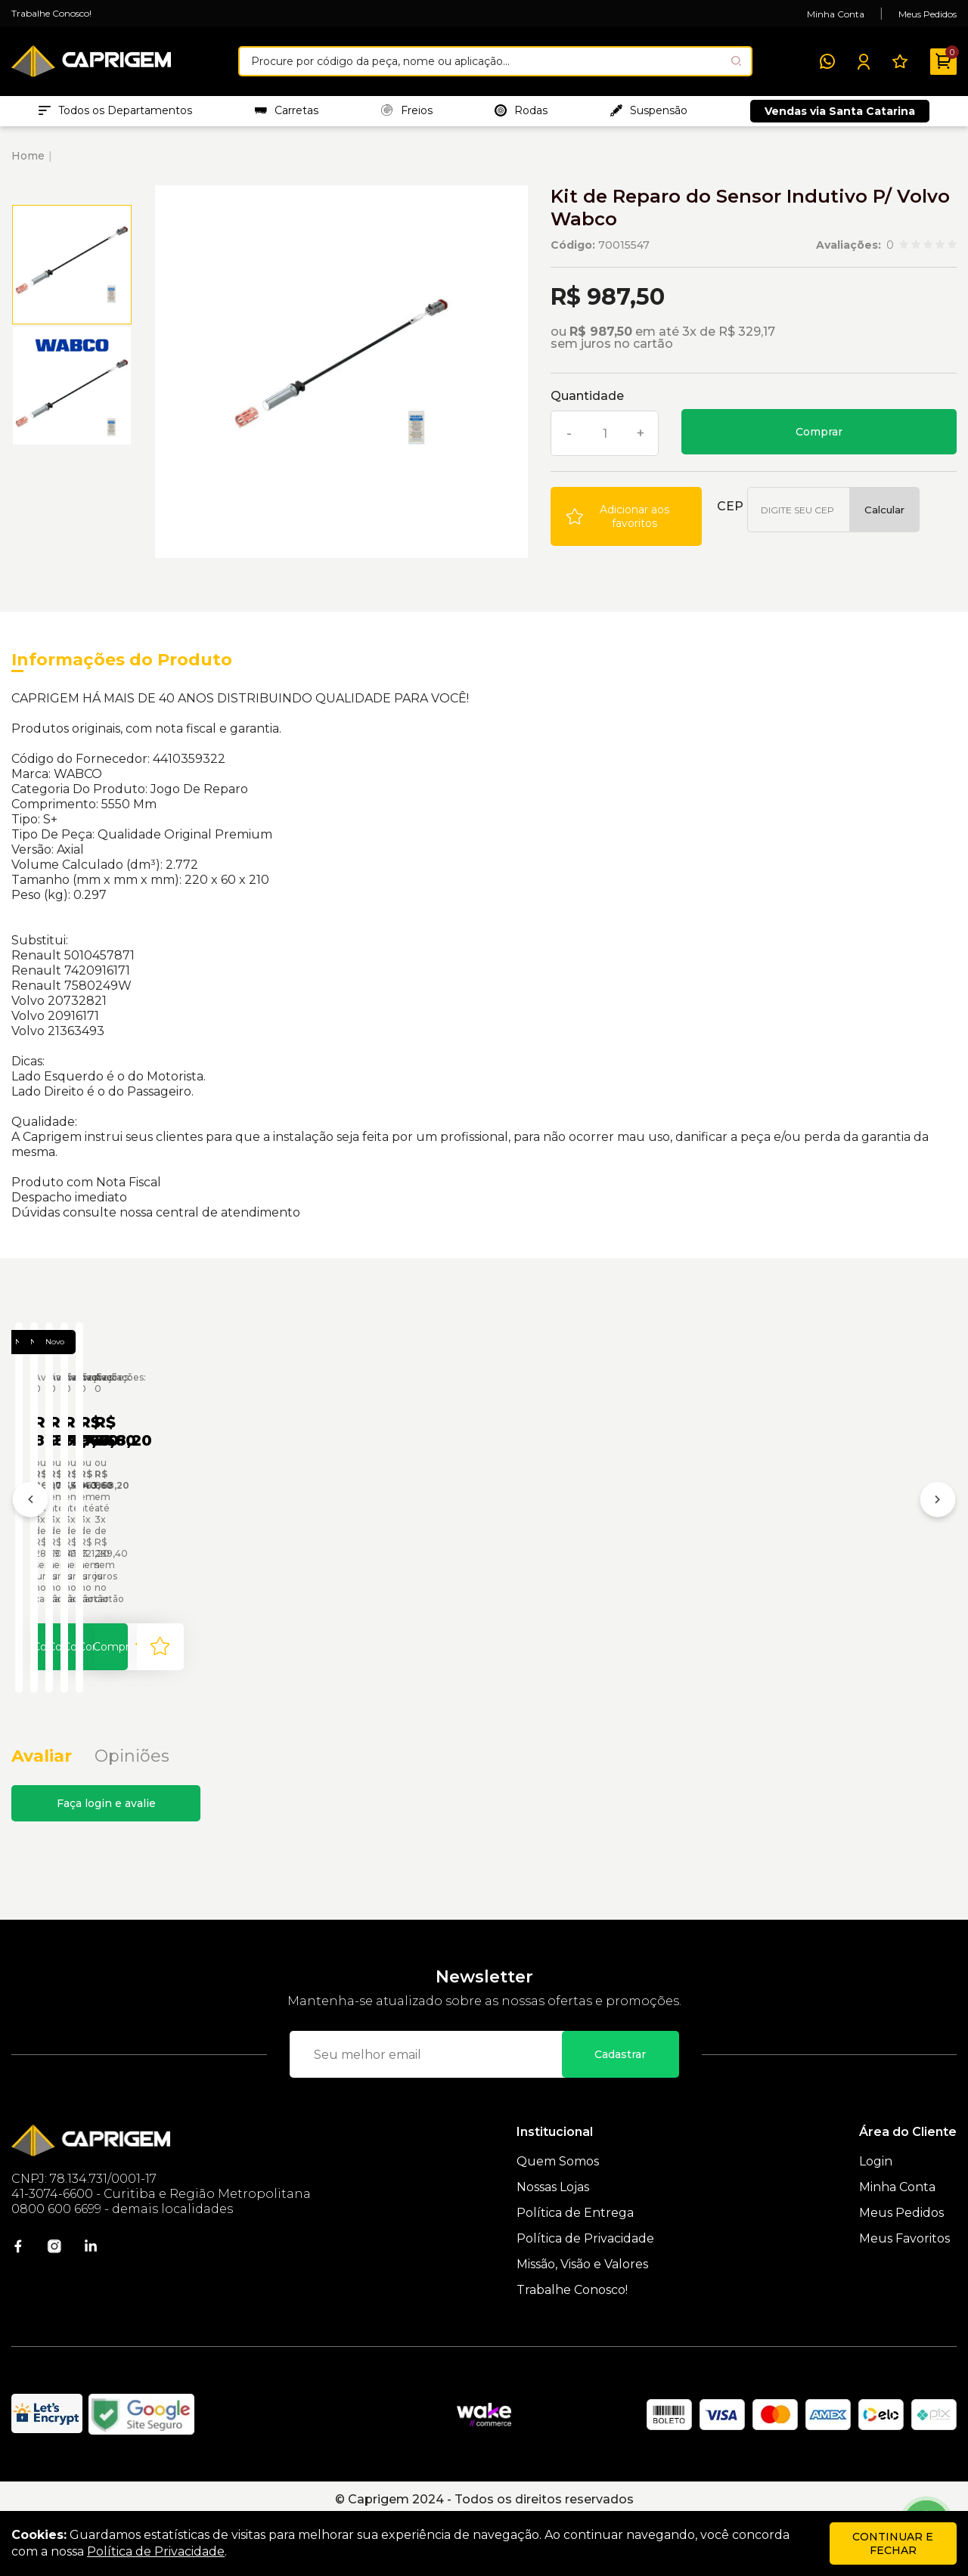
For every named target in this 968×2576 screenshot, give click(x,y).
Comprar (819, 439)
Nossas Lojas (553, 2245)
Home (28, 163)
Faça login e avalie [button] (106, 1861)
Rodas (521, 114)
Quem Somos (558, 2219)
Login (875, 2219)
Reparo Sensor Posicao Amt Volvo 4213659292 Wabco (512, 1550)
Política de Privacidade (585, 2296)
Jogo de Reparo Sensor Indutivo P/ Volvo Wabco (100, 1550)
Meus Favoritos (904, 2296)
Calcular (884, 517)
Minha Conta (835, 14)
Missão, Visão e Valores (582, 2322)
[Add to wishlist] (626, 523)
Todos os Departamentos (115, 114)
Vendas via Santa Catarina (840, 115)
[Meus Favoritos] (900, 61)
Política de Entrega (575, 2271)
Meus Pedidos (927, 14)
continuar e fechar (892, 2543)
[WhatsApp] (827, 61)
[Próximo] (937, 1534)
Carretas (286, 114)
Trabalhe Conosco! (51, 13)
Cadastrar (620, 2112)
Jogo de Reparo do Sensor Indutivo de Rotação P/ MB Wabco (307, 1550)
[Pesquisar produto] (736, 61)
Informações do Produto (121, 667)
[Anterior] (30, 1534)
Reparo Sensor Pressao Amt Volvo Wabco (714, 1550)
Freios (407, 114)
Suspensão (648, 114)
